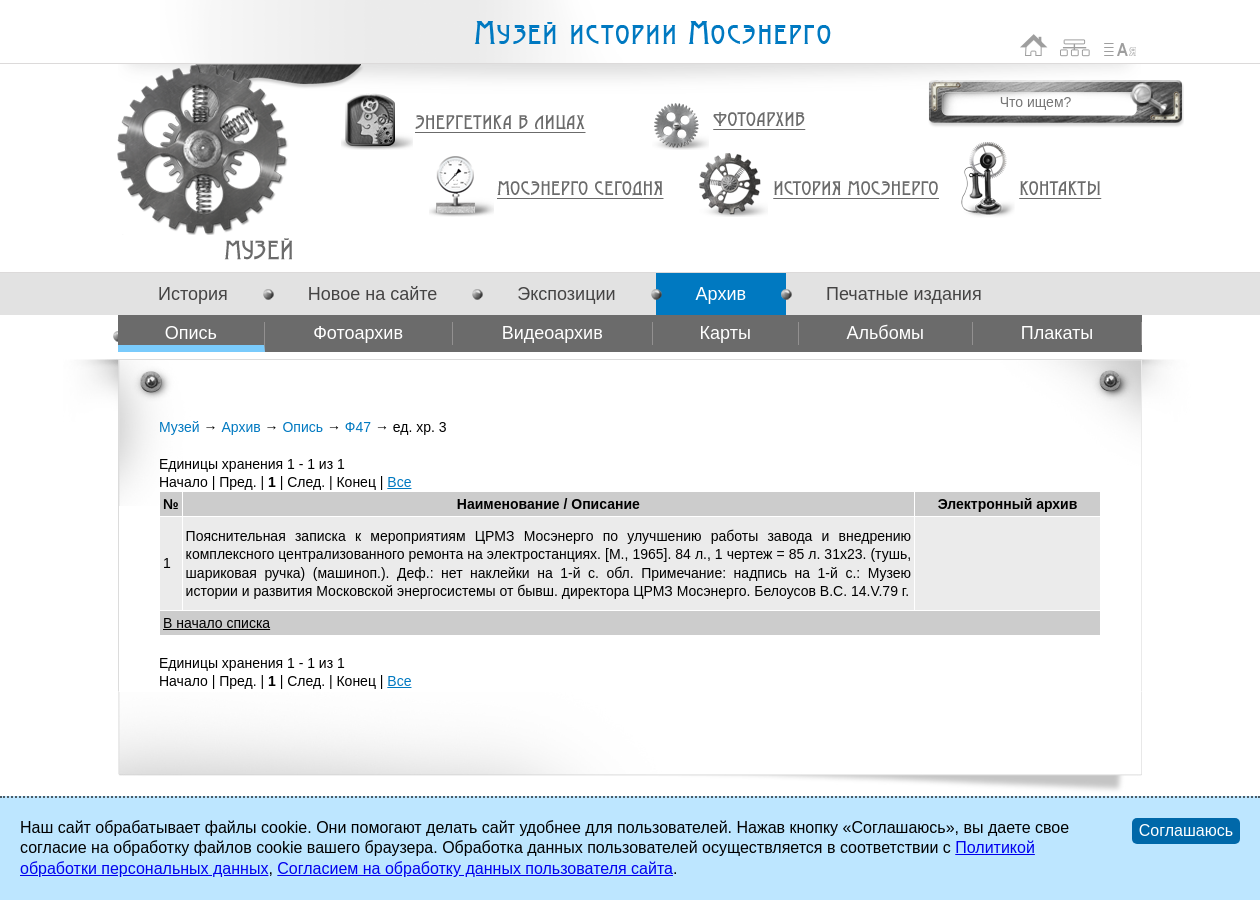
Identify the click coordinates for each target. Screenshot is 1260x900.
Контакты (1060, 189)
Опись (191, 333)
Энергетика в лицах (500, 123)
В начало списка (216, 623)
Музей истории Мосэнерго (652, 33)
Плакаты (1057, 333)
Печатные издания (904, 294)
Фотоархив (758, 120)
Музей (179, 427)
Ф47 (258, 249)
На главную (1034, 45)
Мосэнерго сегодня (580, 189)
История (193, 294)
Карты (725, 333)
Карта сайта (1075, 45)
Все (399, 482)
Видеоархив (552, 333)
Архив (721, 294)
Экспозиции (566, 294)
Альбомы (885, 333)
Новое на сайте (372, 294)
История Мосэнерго (856, 189)
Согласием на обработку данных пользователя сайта (475, 868)
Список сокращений (1120, 45)
